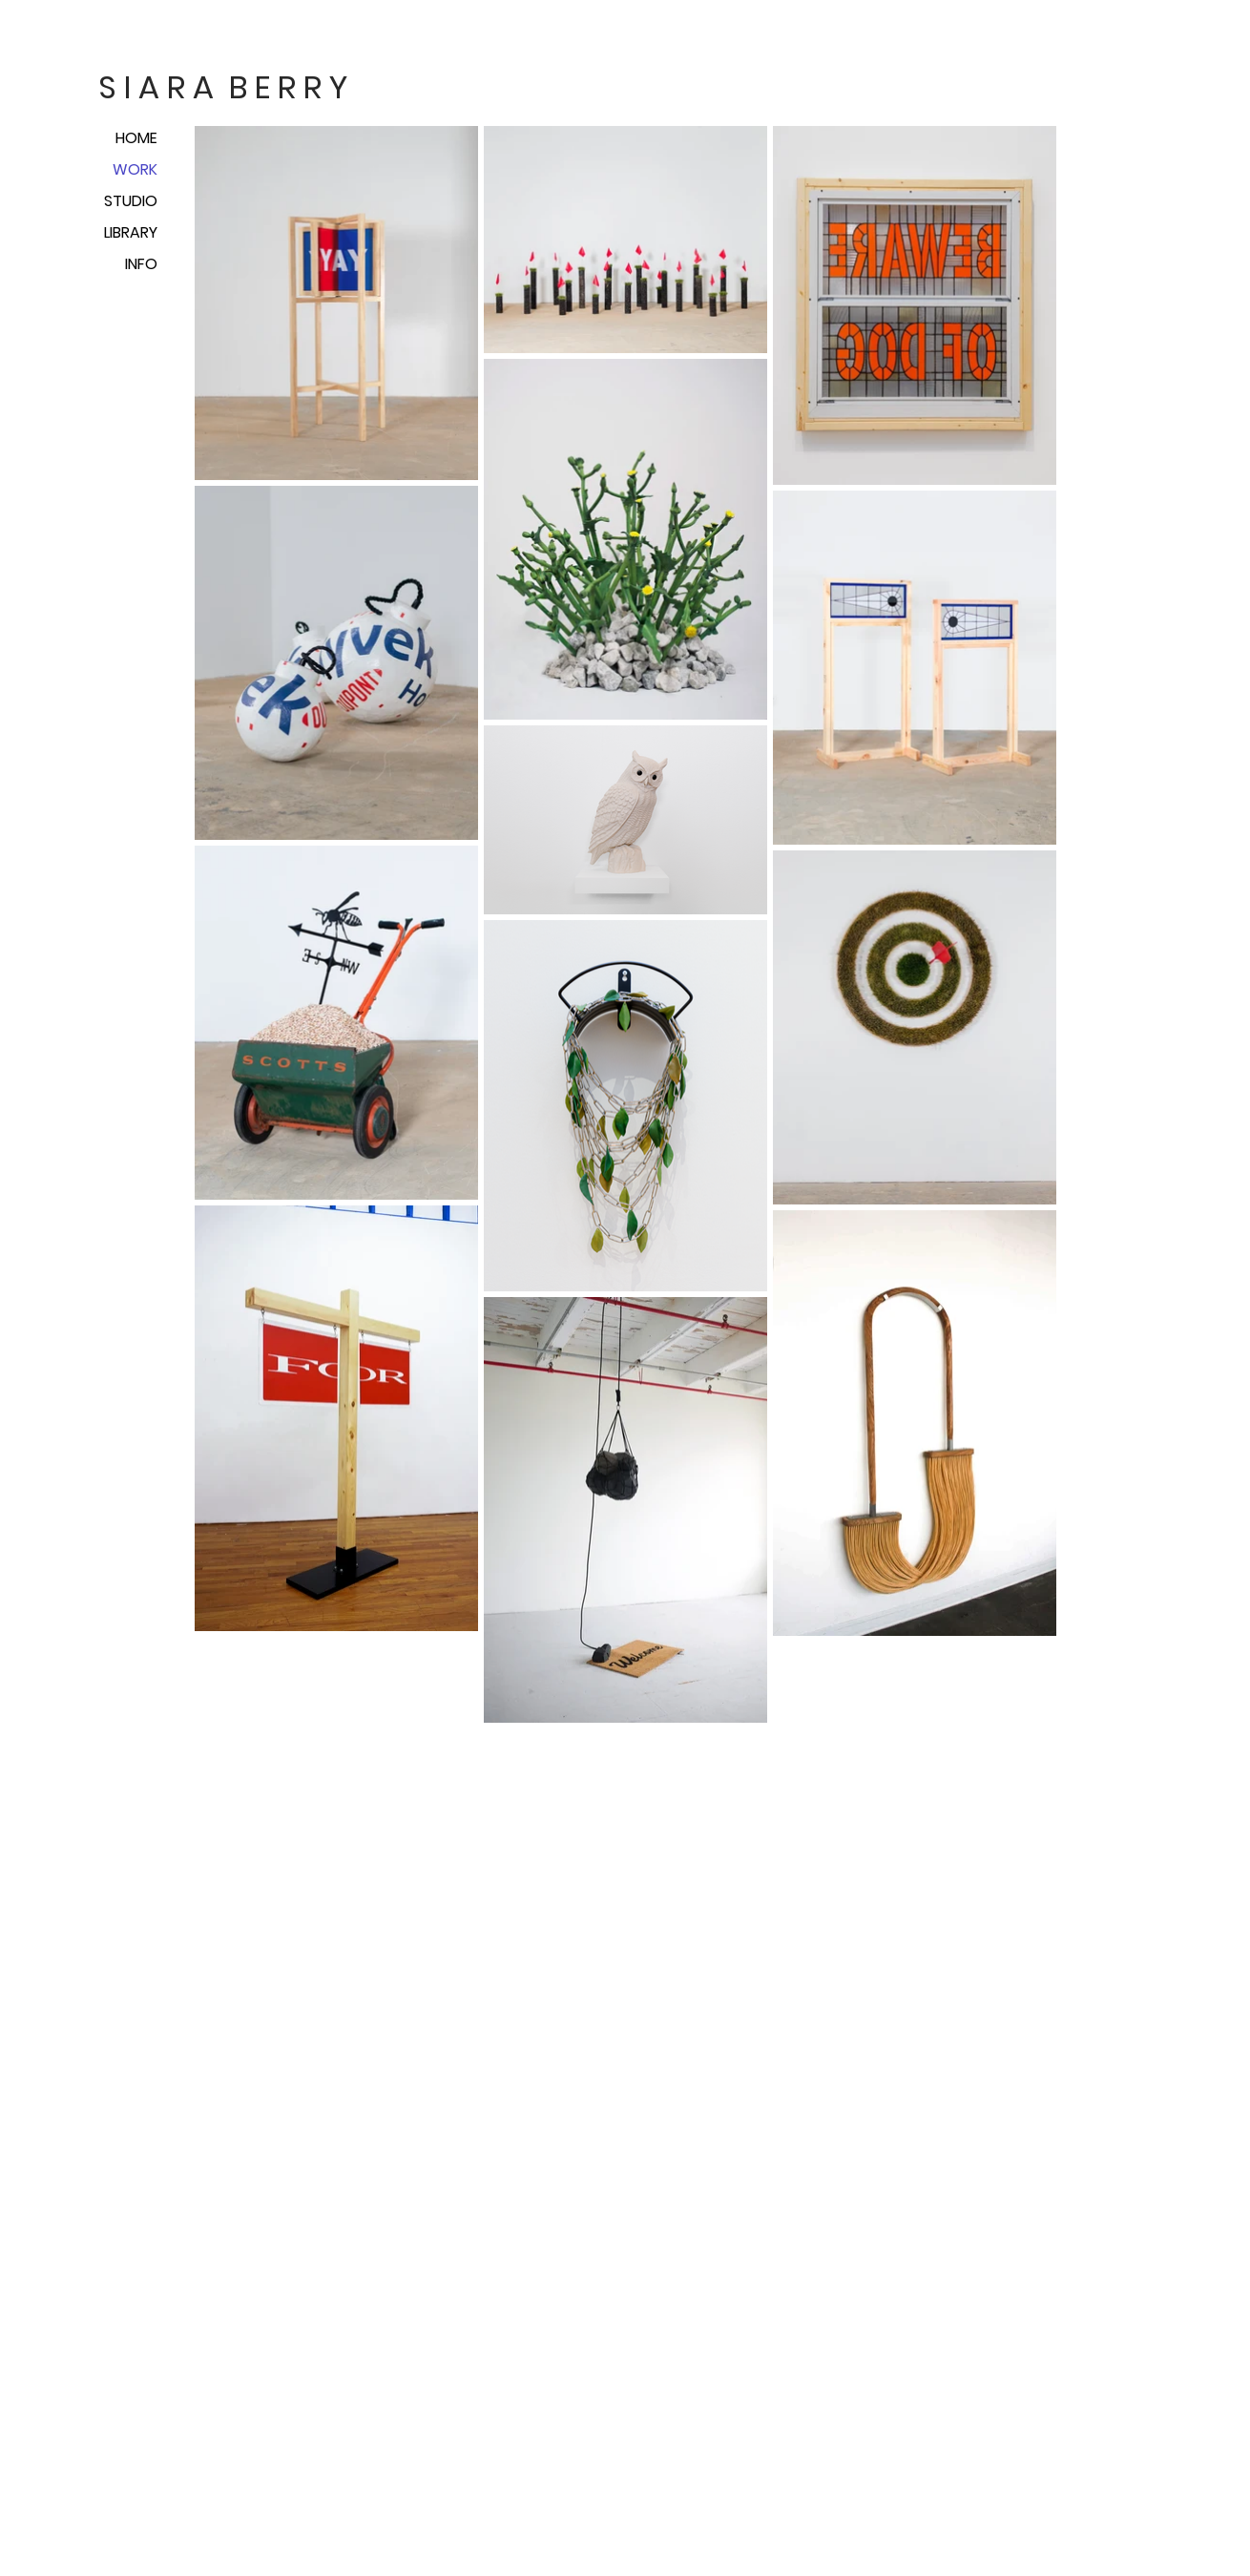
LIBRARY (130, 232)
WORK (135, 169)
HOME (136, 138)
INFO (141, 264)
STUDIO (130, 201)
